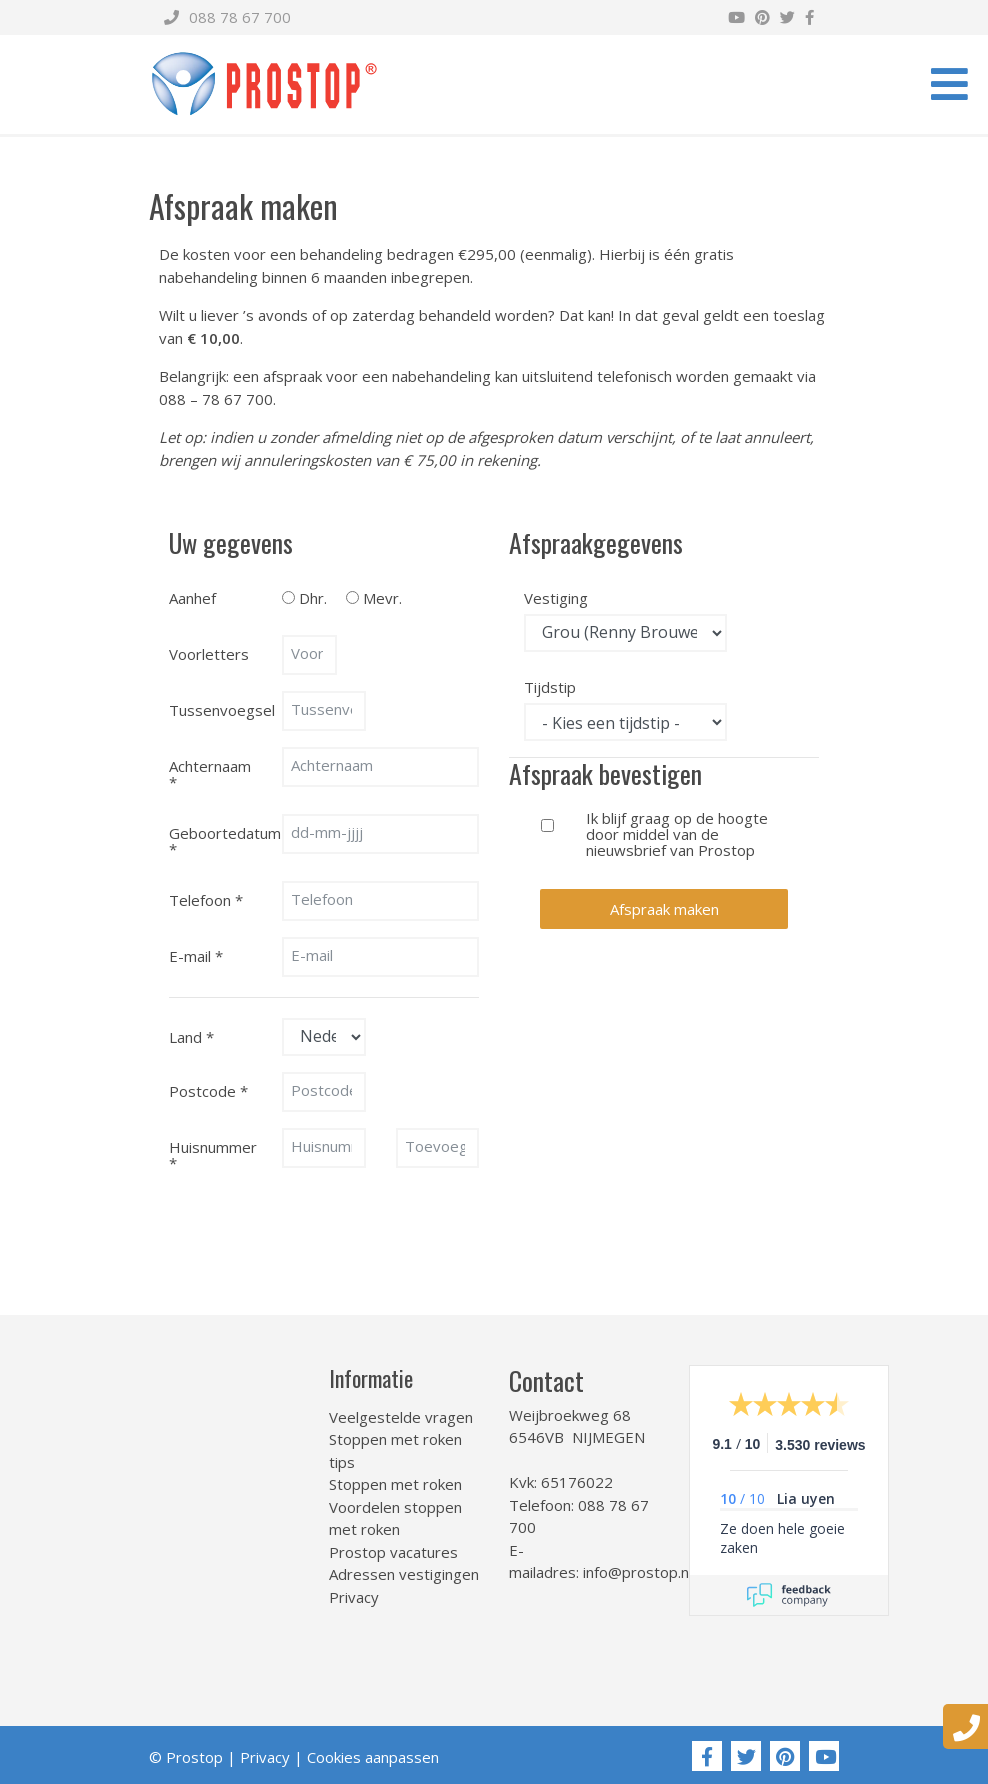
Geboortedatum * (218, 840)
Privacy (354, 1597)
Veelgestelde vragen (401, 1417)
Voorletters (209, 654)
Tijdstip (550, 686)
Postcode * (208, 1091)
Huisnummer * (213, 1154)
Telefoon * (206, 900)
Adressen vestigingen (404, 1574)
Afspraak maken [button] (664, 909)
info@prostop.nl (637, 1572)
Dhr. (313, 597)
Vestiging (555, 597)
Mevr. (382, 597)
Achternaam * (210, 773)
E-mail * (196, 956)
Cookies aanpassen (373, 1757)
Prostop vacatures (393, 1552)
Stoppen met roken (395, 1484)
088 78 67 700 (227, 17)
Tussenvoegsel (218, 710)
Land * (191, 1037)
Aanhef (192, 598)
